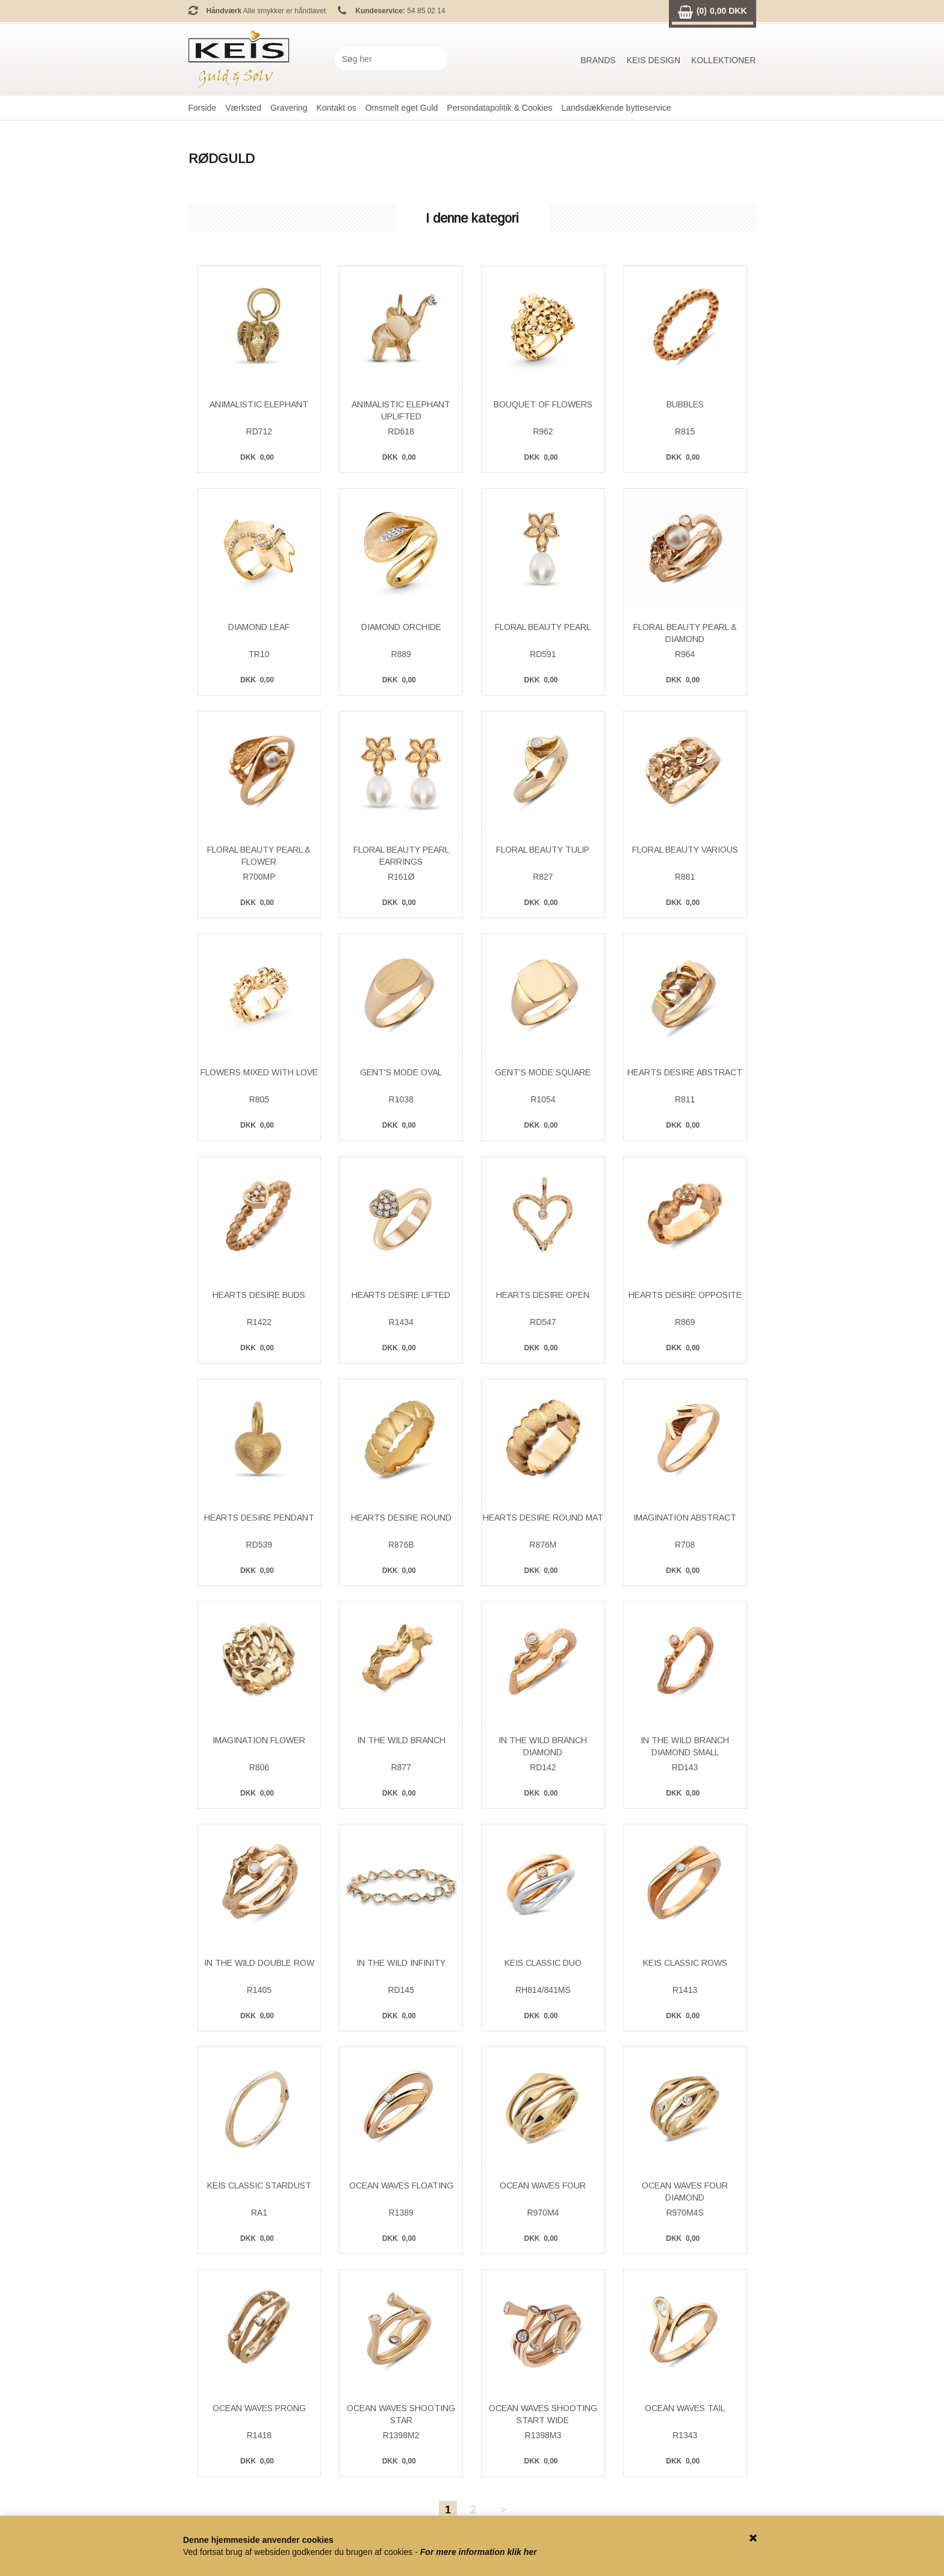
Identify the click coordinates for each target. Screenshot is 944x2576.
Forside (202, 108)
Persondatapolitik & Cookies (499, 108)
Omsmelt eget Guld (401, 108)
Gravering (288, 108)
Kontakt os (336, 108)
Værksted (243, 108)
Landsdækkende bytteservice (616, 108)
